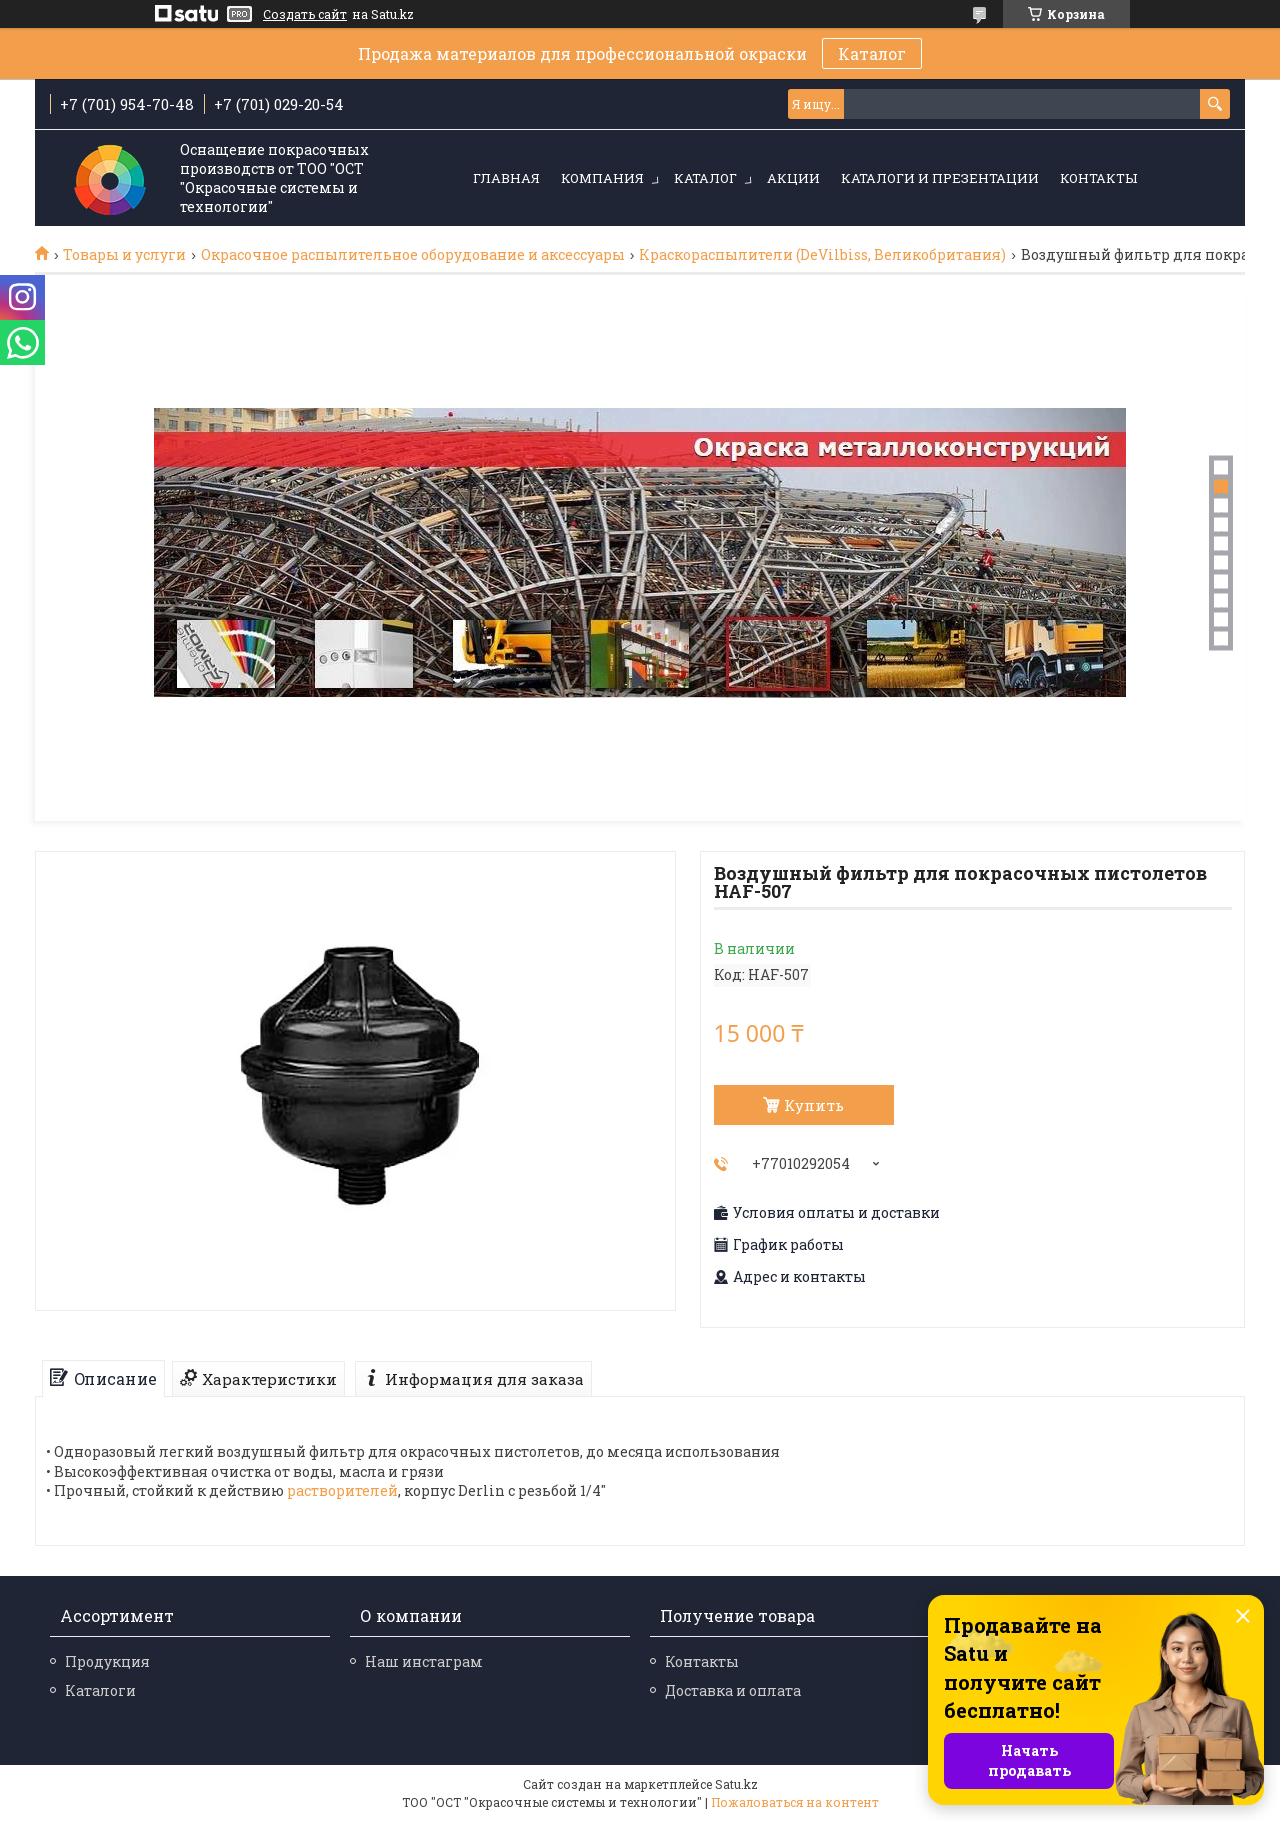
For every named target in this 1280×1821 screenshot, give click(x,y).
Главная (506, 178)
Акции (793, 178)
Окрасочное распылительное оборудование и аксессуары (413, 255)
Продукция (107, 1661)
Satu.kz (736, 1784)
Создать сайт (305, 14)
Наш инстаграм (424, 1661)
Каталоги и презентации (940, 178)
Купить (814, 1105)
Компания (602, 178)
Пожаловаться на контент (795, 1802)
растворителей (342, 1490)
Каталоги (100, 1690)
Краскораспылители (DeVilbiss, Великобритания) (822, 255)
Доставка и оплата (733, 1690)
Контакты (1098, 178)
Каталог (872, 53)
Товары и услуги (124, 255)
